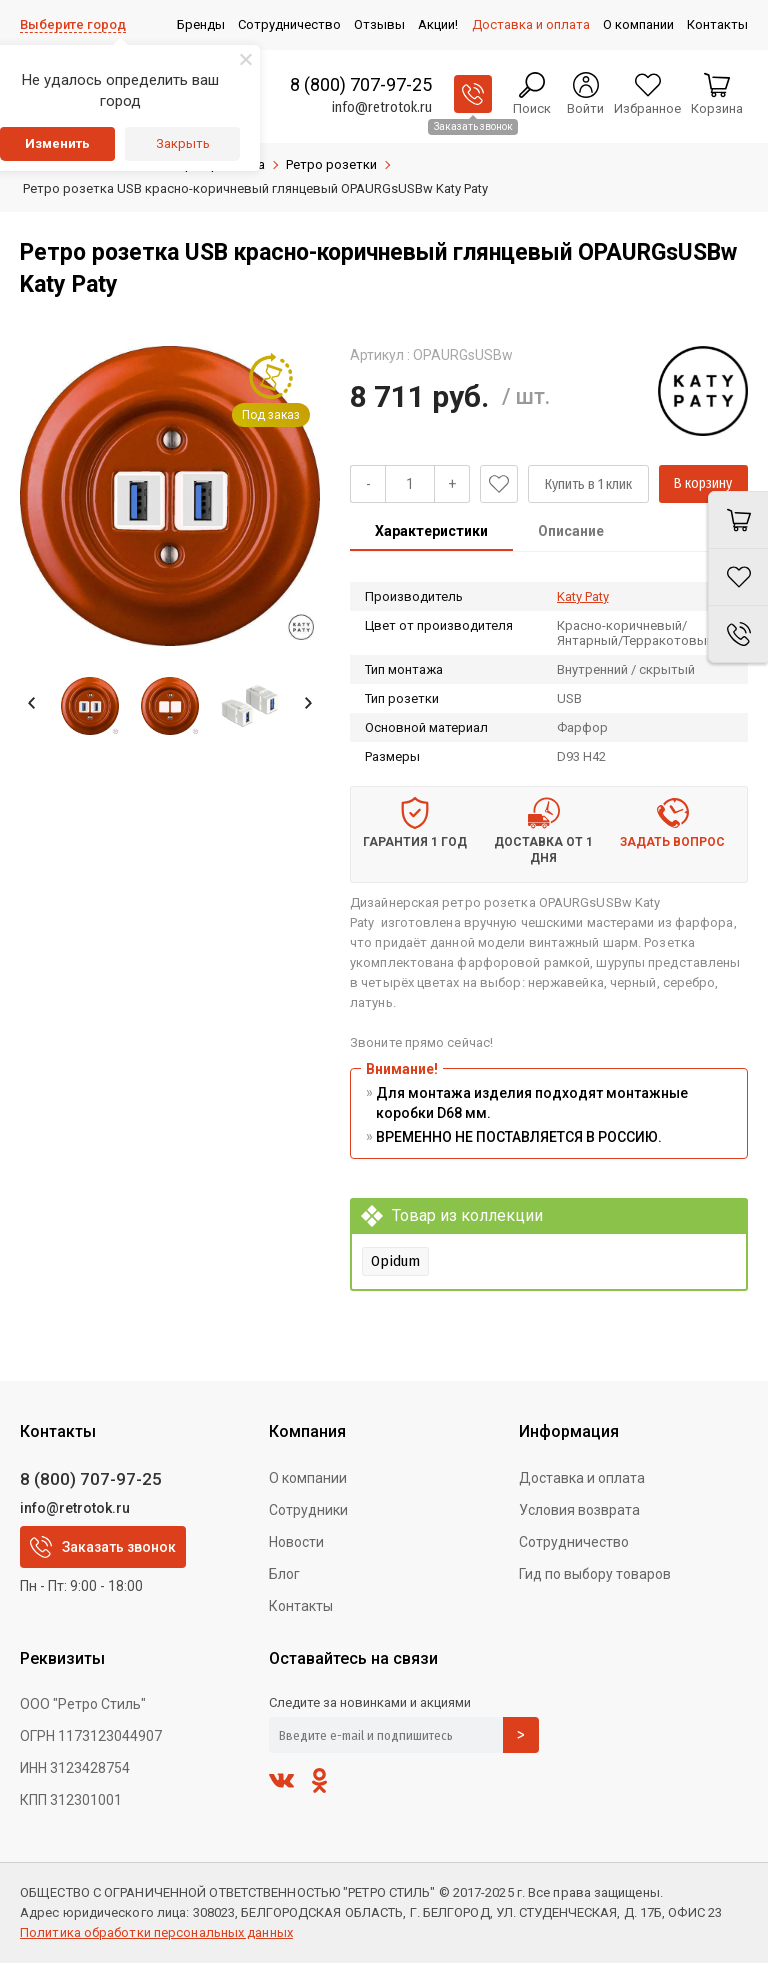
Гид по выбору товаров (595, 1574)
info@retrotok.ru (382, 107)
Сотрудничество (574, 1542)
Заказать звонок (103, 1547)
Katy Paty (583, 596)
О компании (308, 1478)
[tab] (431, 533)
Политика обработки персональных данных (156, 1932)
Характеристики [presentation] (431, 531)
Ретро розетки (331, 164)
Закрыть (183, 143)
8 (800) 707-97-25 (361, 84)
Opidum (395, 1261)
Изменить (57, 143)
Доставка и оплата (582, 1478)
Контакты (301, 1606)
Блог (284, 1574)
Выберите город (73, 24)
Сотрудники (308, 1510)
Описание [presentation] (571, 531)
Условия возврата (579, 1510)
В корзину (703, 483)
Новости (296, 1542)
